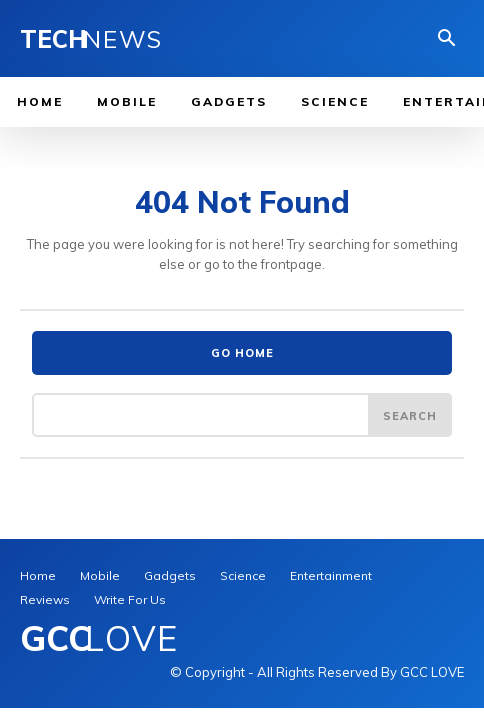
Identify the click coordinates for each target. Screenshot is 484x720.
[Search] (410, 415)
